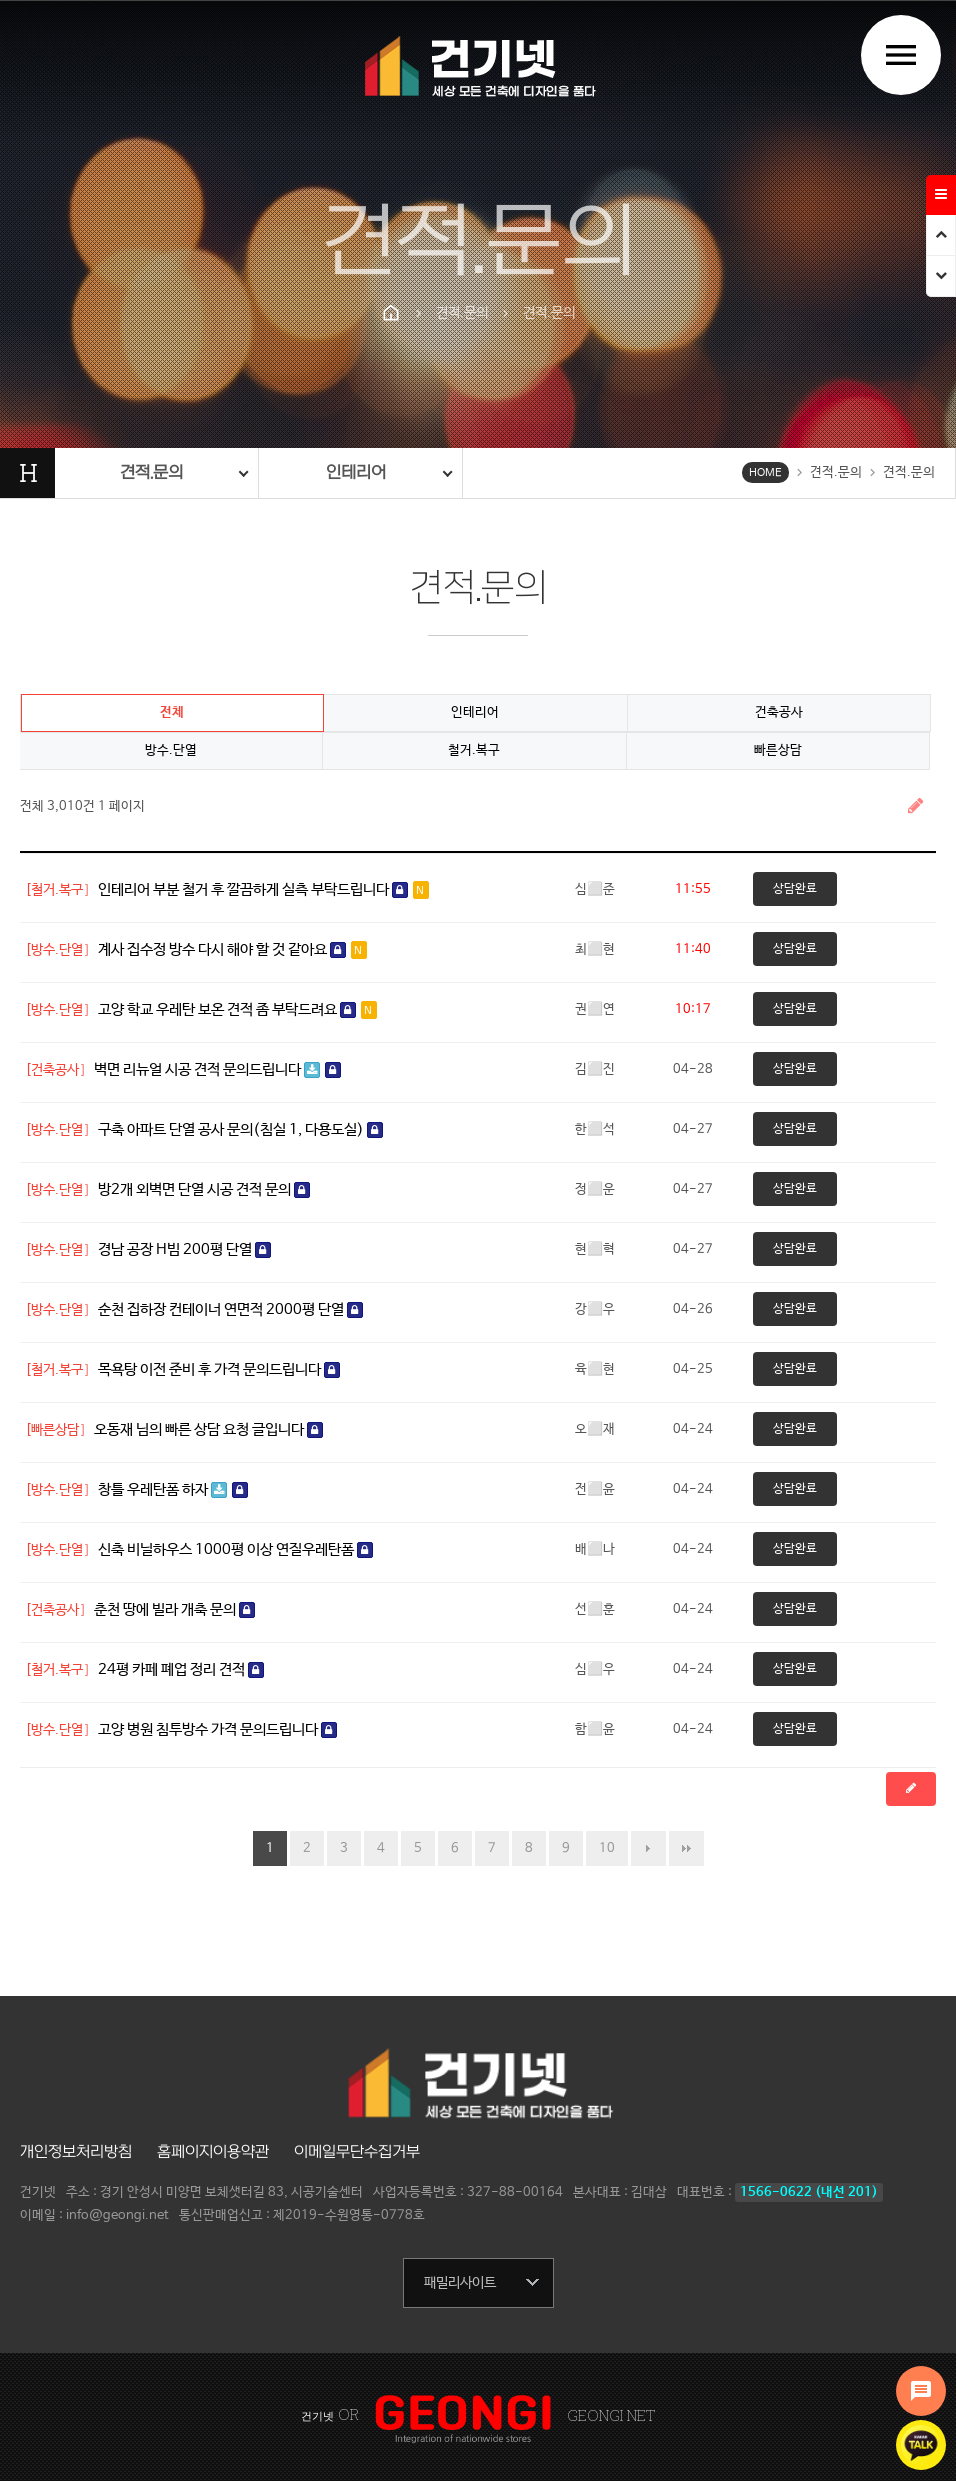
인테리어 (475, 712)
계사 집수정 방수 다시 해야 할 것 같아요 (232, 949)
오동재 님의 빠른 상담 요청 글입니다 (208, 1429)
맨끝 (686, 1848)
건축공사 (779, 712)
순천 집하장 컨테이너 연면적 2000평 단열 (230, 1309)
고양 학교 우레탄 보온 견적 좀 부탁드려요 (237, 1009)
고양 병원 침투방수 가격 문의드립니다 (217, 1729)
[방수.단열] (57, 950)
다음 (648, 1848)
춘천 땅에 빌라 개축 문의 (174, 1609)
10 (607, 1848)
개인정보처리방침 (76, 2152)
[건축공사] (55, 1070)
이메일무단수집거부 (357, 2152)
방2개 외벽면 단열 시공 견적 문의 (204, 1189)
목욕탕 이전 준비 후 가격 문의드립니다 (219, 1369)
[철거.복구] (57, 890)
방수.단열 (171, 750)
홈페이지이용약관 (213, 2152)
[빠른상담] (55, 1430)
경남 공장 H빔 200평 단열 (184, 1249)
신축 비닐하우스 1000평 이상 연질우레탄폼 (235, 1549)
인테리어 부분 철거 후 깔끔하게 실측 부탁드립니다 (263, 889)
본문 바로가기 (0, 0)
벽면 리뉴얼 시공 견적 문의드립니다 (217, 1069)
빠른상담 (778, 750)
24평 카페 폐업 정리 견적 (181, 1669)
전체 (172, 712)
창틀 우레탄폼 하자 (173, 1489)
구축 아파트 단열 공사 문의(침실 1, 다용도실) (240, 1129)
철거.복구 (474, 750)
